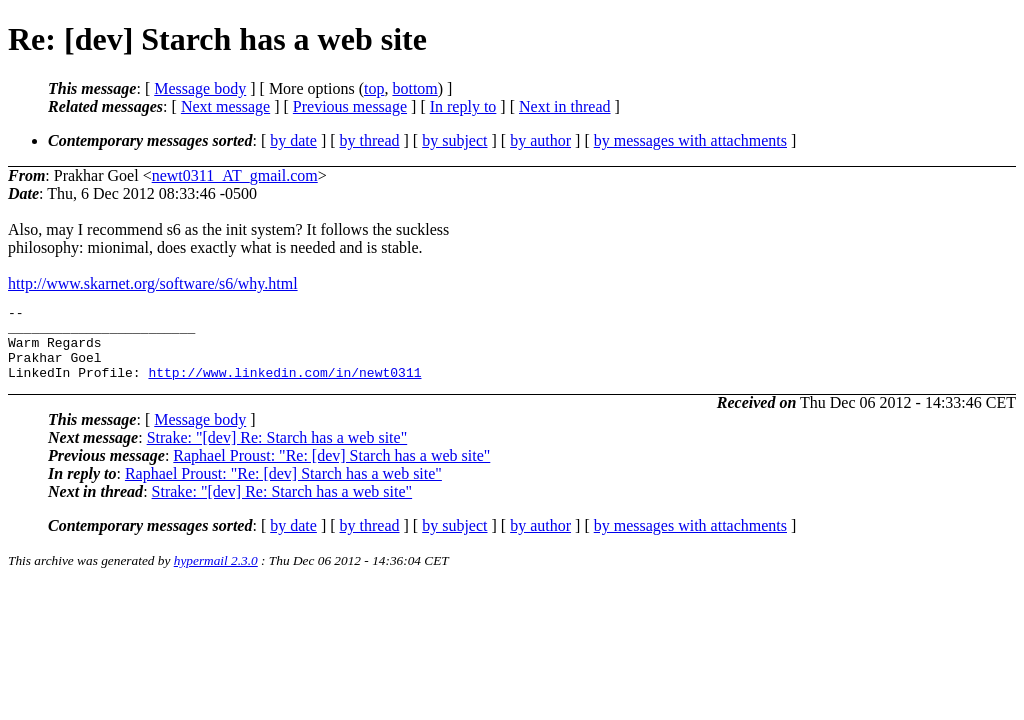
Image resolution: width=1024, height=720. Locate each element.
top (374, 88)
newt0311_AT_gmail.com (235, 175)
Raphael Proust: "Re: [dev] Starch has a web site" (331, 470)
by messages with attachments (690, 140)
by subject (454, 140)
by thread (370, 140)
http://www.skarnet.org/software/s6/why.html (153, 283)
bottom (414, 88)
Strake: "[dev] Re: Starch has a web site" (277, 452)
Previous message (350, 106)
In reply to (463, 106)
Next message (225, 106)
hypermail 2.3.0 (216, 575)
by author (540, 140)
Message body (200, 88)
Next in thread (565, 106)
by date (293, 140)
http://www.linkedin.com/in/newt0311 (284, 387)
